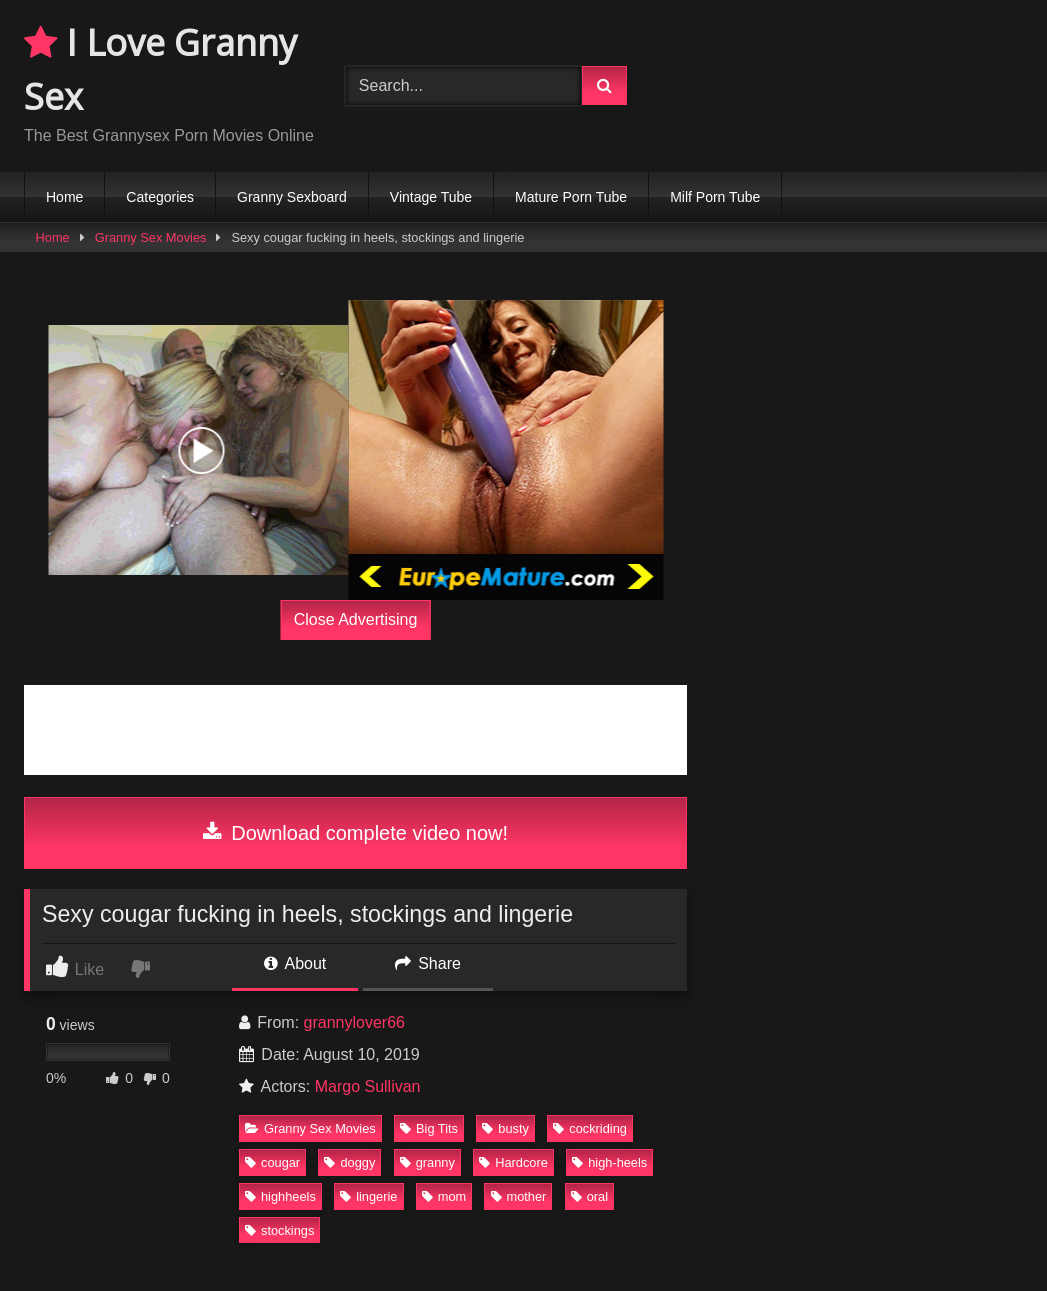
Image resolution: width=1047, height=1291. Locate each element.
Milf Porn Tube (715, 197)
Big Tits (429, 1128)
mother (519, 1196)
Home (64, 197)
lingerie (368, 1196)
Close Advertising (356, 619)
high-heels (609, 1162)
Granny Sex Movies (151, 237)
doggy (349, 1162)
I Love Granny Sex (160, 69)
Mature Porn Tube (571, 197)
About (295, 963)
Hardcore (513, 1162)
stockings (279, 1230)
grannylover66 (354, 1022)
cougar (272, 1162)
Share (428, 963)
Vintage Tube (431, 197)
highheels (280, 1196)
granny (427, 1162)
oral (589, 1196)
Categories (160, 197)
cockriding (590, 1128)
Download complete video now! (355, 833)
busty (505, 1128)
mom (444, 1196)
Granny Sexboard (292, 197)
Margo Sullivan (368, 1086)
